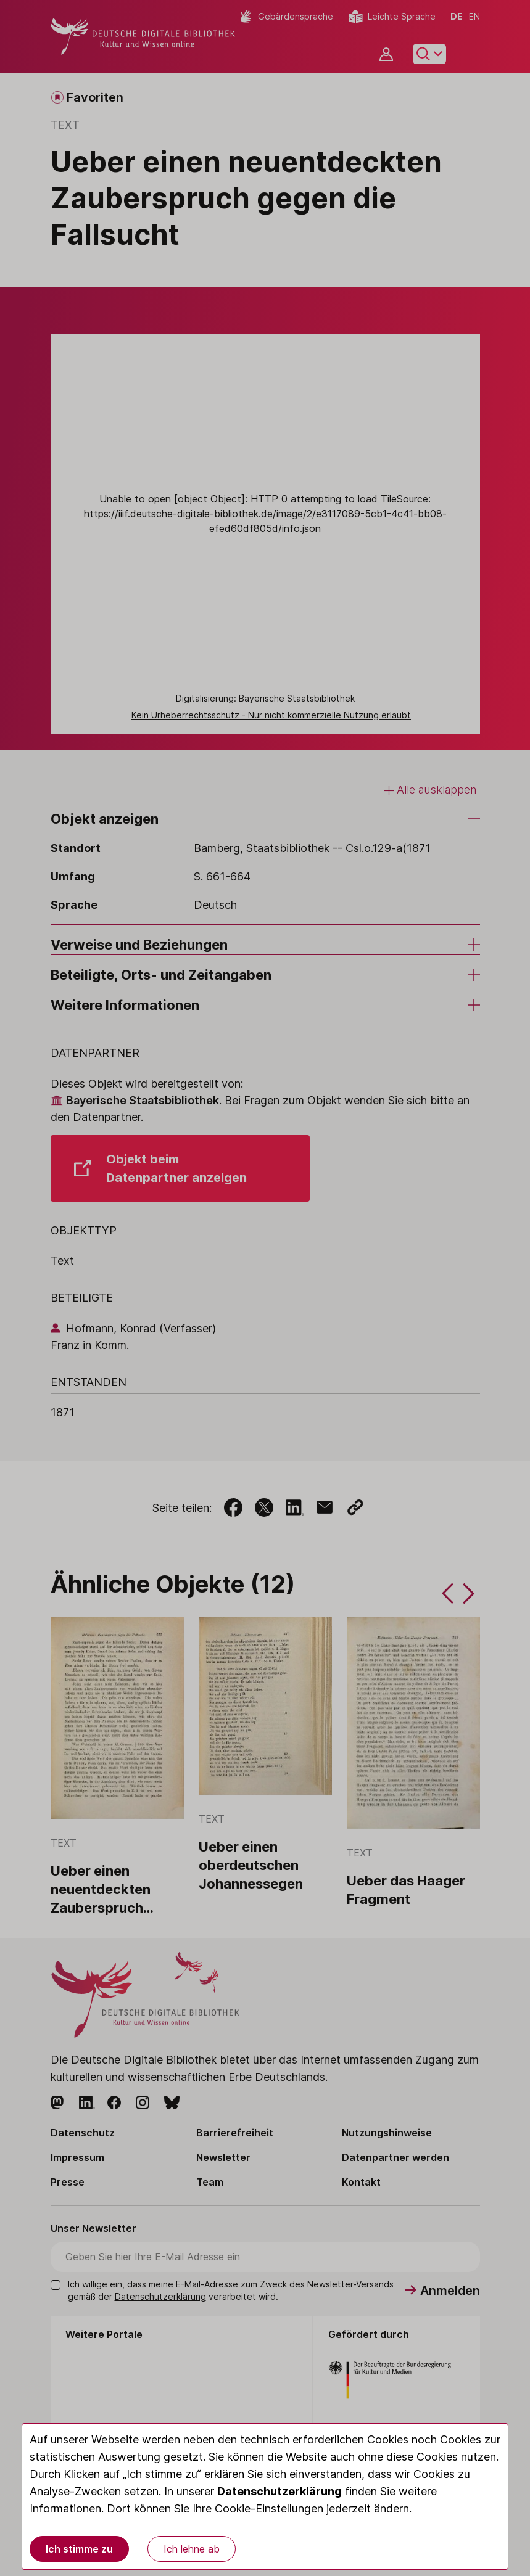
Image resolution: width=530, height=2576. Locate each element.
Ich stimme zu (79, 2549)
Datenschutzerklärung (279, 2491)
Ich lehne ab (192, 2549)
